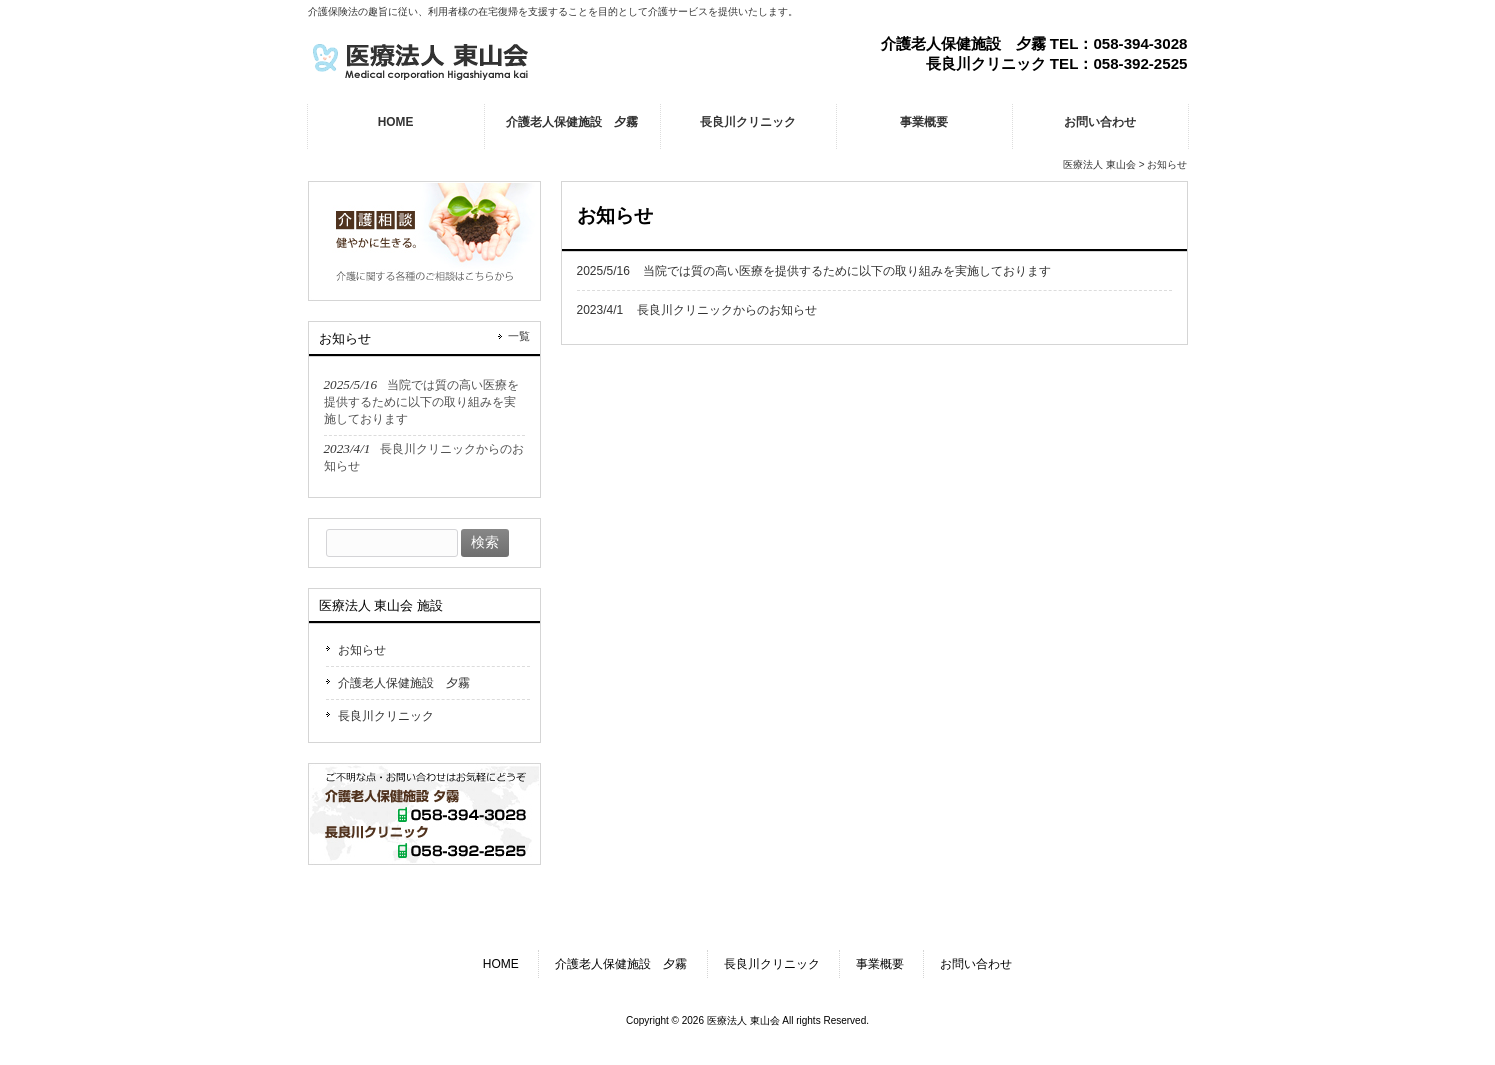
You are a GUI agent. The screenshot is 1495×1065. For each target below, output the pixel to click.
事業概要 (880, 964)
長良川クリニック (386, 716)
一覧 (519, 336)
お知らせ (362, 650)
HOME (501, 964)
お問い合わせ (976, 964)
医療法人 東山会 (1099, 164)
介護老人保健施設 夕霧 (404, 683)
